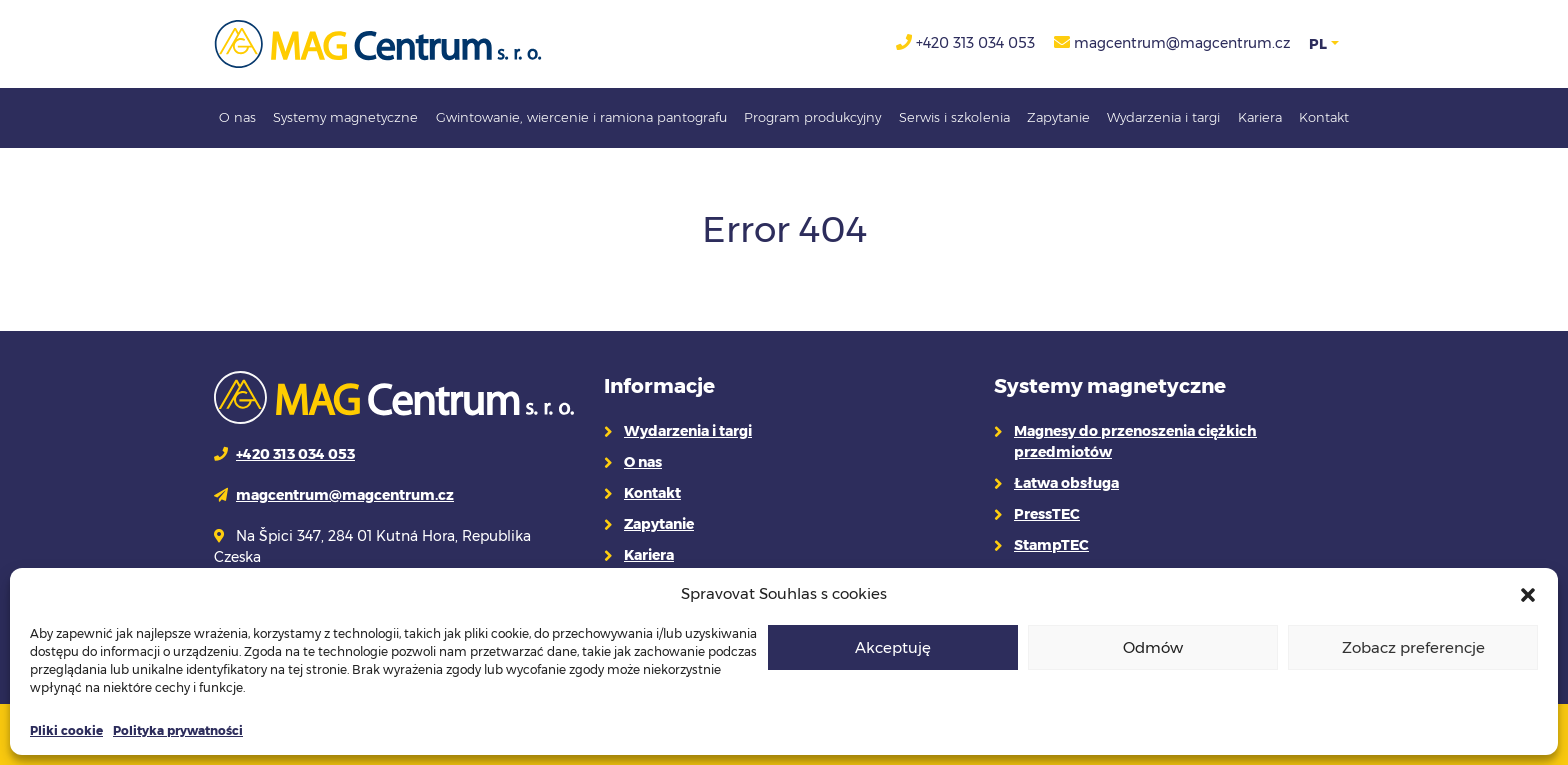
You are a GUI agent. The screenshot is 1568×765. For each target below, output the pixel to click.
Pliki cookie (66, 730)
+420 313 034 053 (975, 43)
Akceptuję (893, 647)
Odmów (1153, 647)
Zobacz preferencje (1413, 647)
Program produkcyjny (812, 117)
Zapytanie (1058, 117)
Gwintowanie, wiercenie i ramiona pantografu (581, 117)
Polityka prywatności (178, 730)
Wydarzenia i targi (1163, 117)
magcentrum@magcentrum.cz (1182, 43)
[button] (1528, 594)
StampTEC (1051, 545)
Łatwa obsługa (1066, 483)
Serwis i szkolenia (954, 117)
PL (1318, 44)
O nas (237, 117)
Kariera (1260, 117)
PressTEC (1047, 514)
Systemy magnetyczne (345, 117)
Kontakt (1324, 117)
